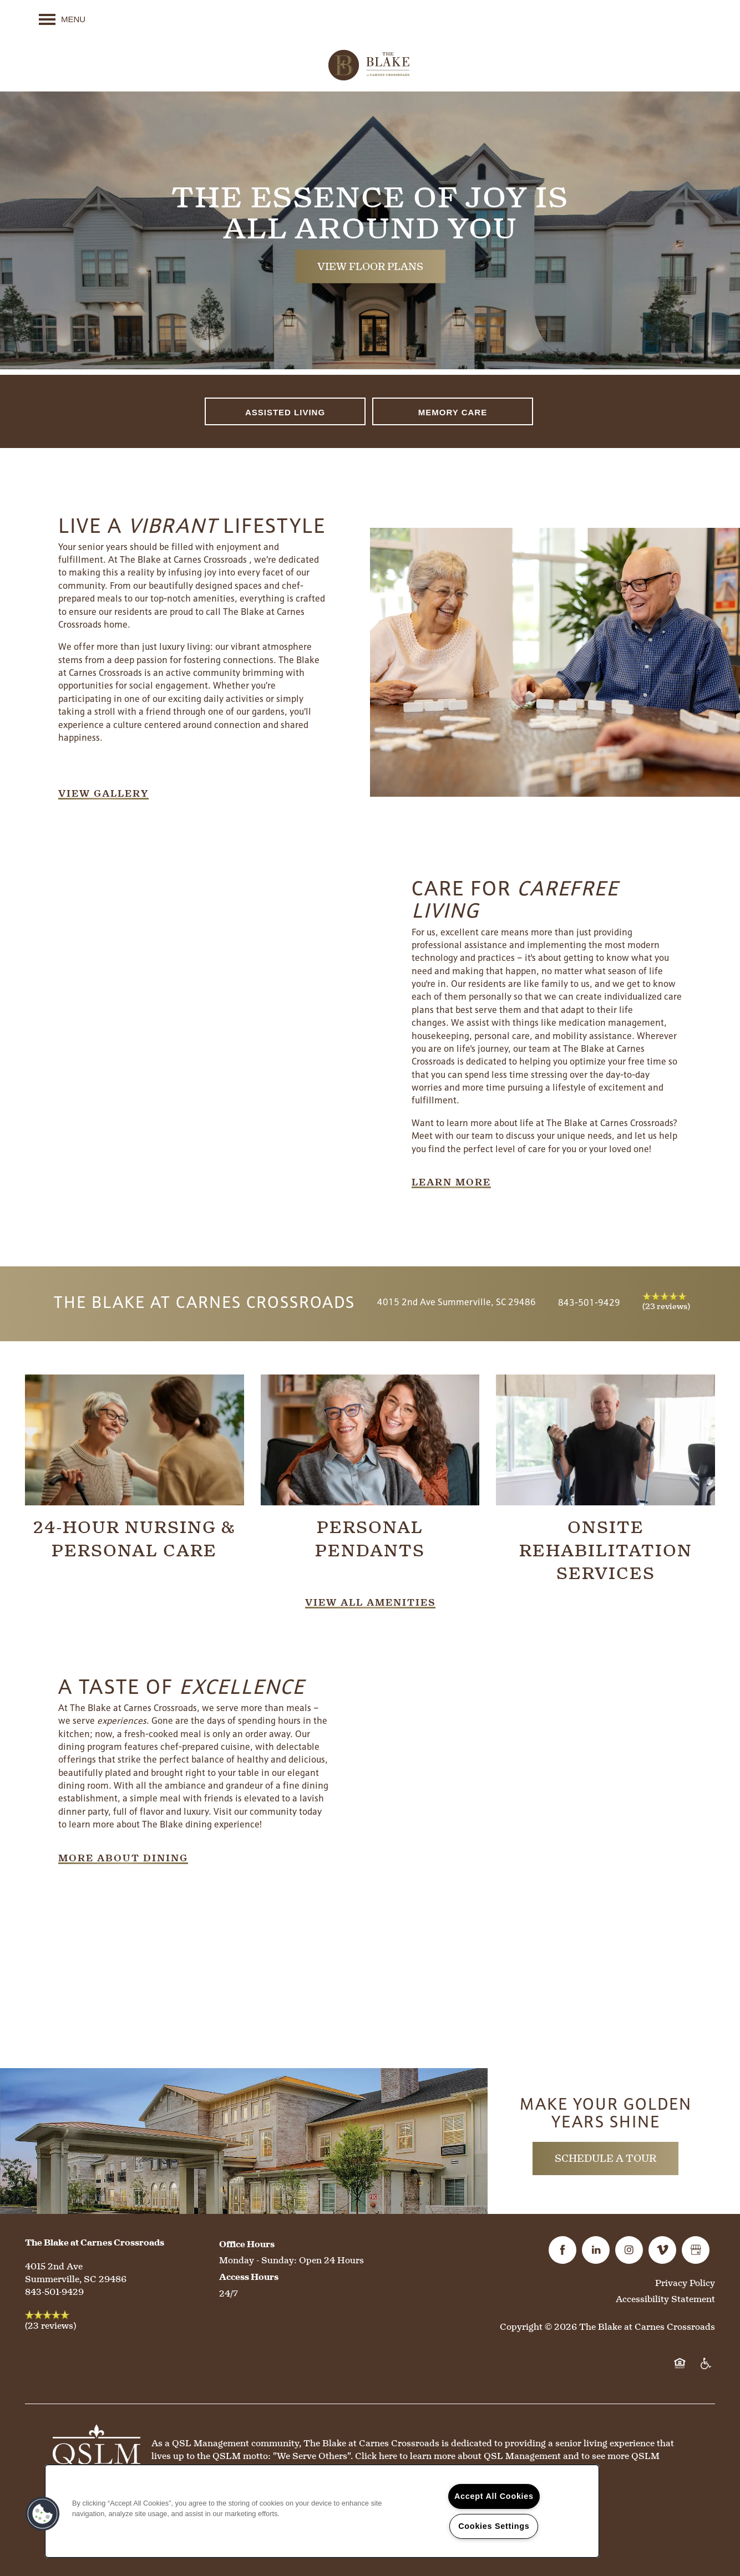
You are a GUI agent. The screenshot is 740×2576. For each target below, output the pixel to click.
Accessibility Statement (665, 2299)
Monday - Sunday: (258, 2260)
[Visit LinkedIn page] (596, 2250)
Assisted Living (285, 412)
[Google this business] (695, 2250)
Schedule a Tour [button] (605, 2158)
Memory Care (452, 412)
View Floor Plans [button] (370, 266)
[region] (322, 2511)
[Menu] (62, 19)
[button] (103, 793)
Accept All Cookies (494, 2496)
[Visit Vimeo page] (662, 2250)
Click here (376, 2456)
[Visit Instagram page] (629, 2250)
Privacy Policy (685, 2283)
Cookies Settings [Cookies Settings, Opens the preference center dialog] (493, 2526)
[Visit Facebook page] (562, 2250)
